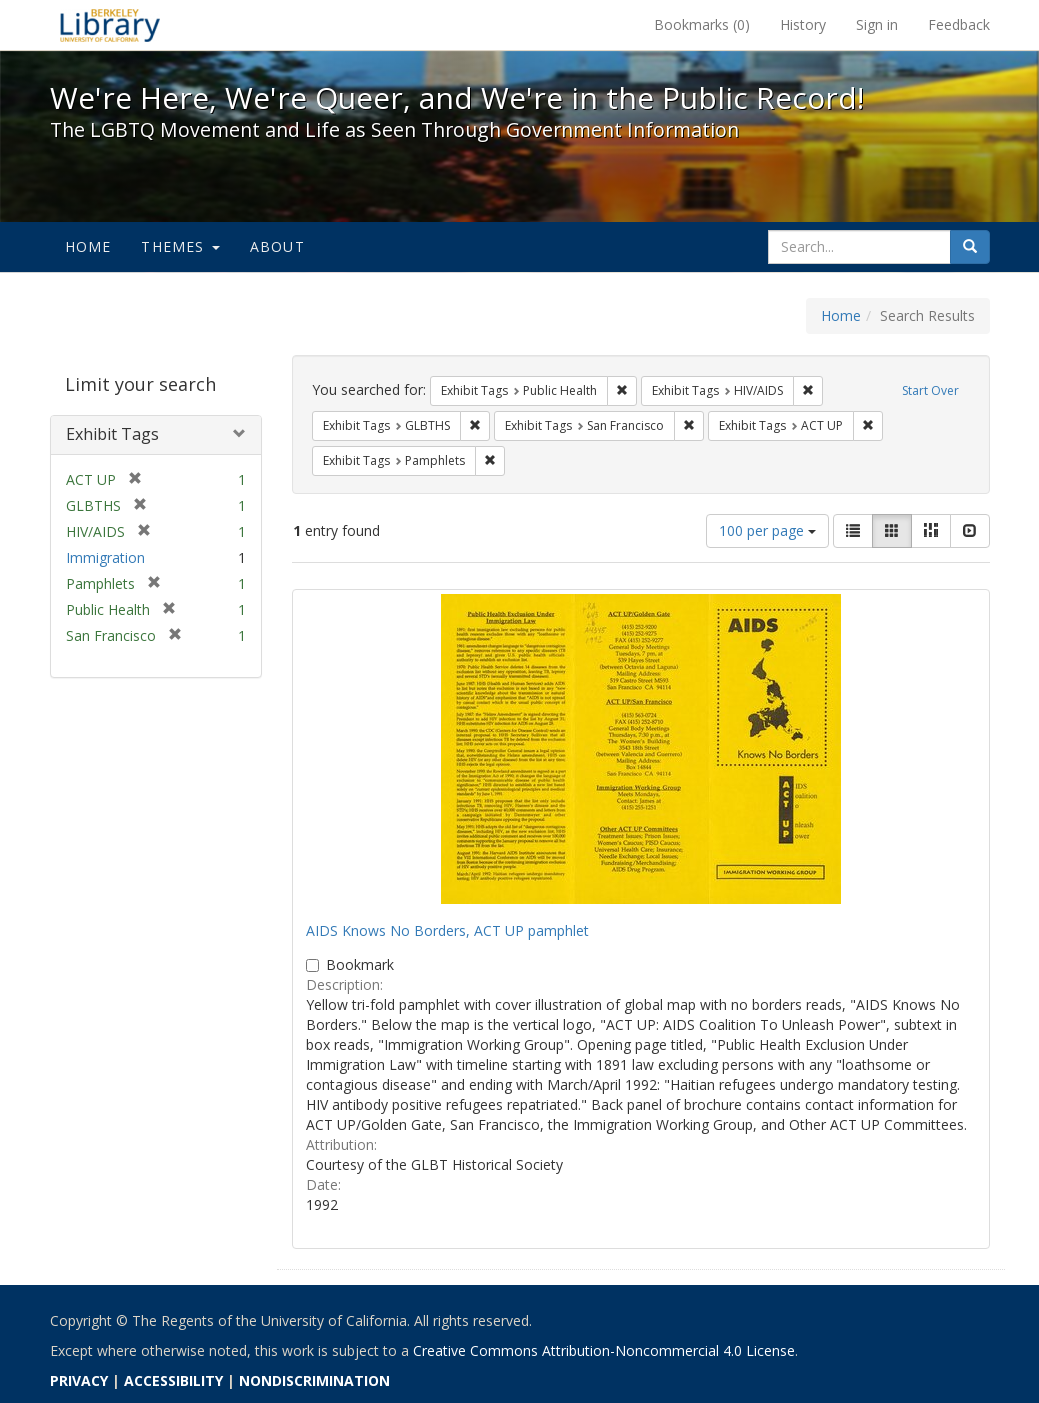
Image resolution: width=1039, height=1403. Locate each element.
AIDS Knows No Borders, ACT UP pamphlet (447, 930)
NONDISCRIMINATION (314, 1380)
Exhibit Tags (112, 434)
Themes (180, 246)
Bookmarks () (702, 24)
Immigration (105, 557)
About (277, 246)
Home (88, 246)
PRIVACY (79, 1380)
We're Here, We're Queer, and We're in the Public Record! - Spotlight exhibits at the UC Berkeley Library (110, 25)
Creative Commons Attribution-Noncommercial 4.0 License (604, 1350)
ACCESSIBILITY (173, 1380)
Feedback (959, 24)
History (803, 24)
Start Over (930, 390)
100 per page (767, 530)
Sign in (877, 24)
